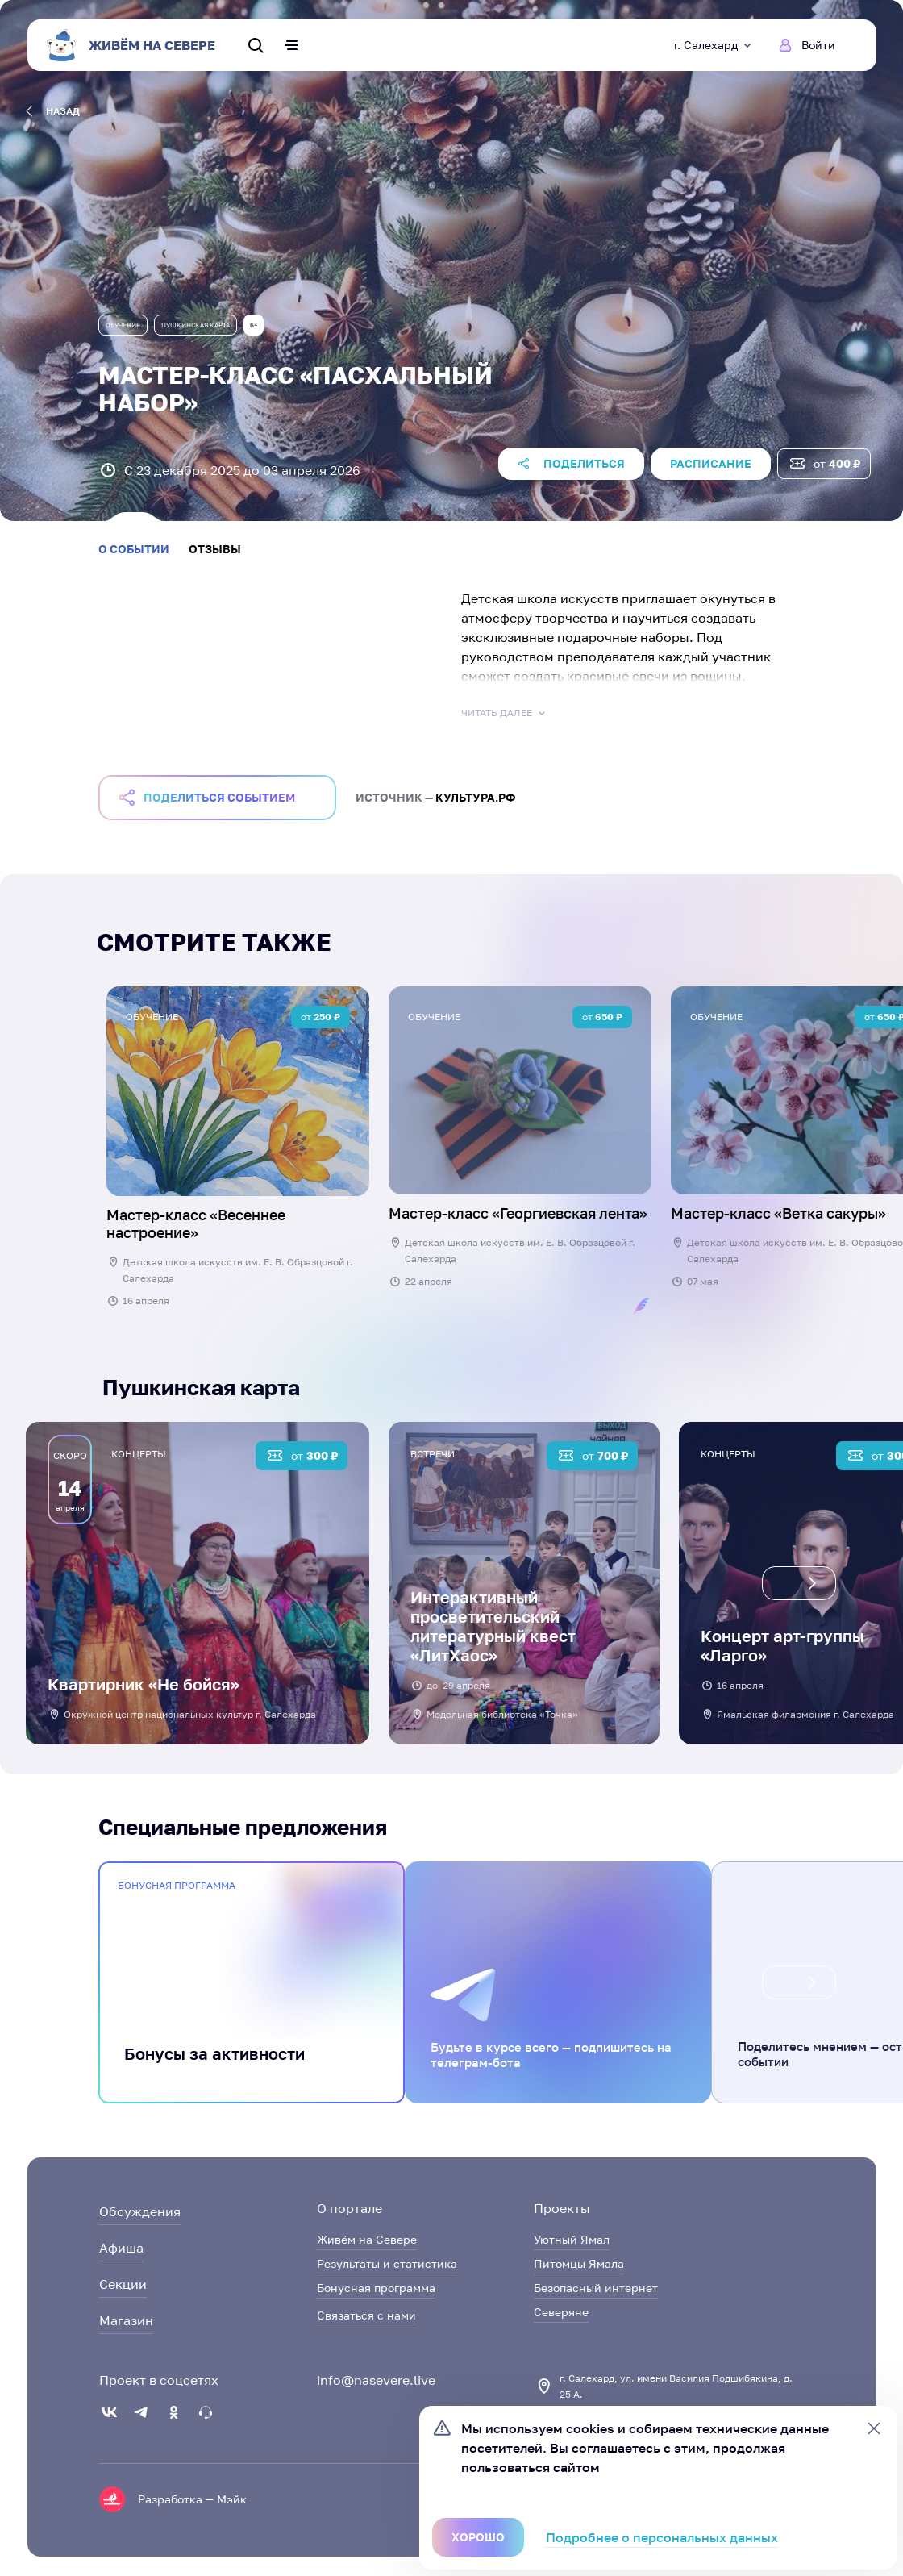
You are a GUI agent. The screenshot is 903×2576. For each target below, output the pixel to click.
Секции (123, 2284)
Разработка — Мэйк (192, 2499)
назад (53, 111)
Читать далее (504, 713)
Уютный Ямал (572, 2239)
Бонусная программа (376, 2288)
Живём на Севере (367, 2239)
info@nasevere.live (376, 2380)
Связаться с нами (366, 2315)
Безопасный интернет (596, 2288)
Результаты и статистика (387, 2263)
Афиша (121, 2248)
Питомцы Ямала (579, 2263)
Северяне (561, 2312)
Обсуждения (140, 2211)
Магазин (126, 2320)
